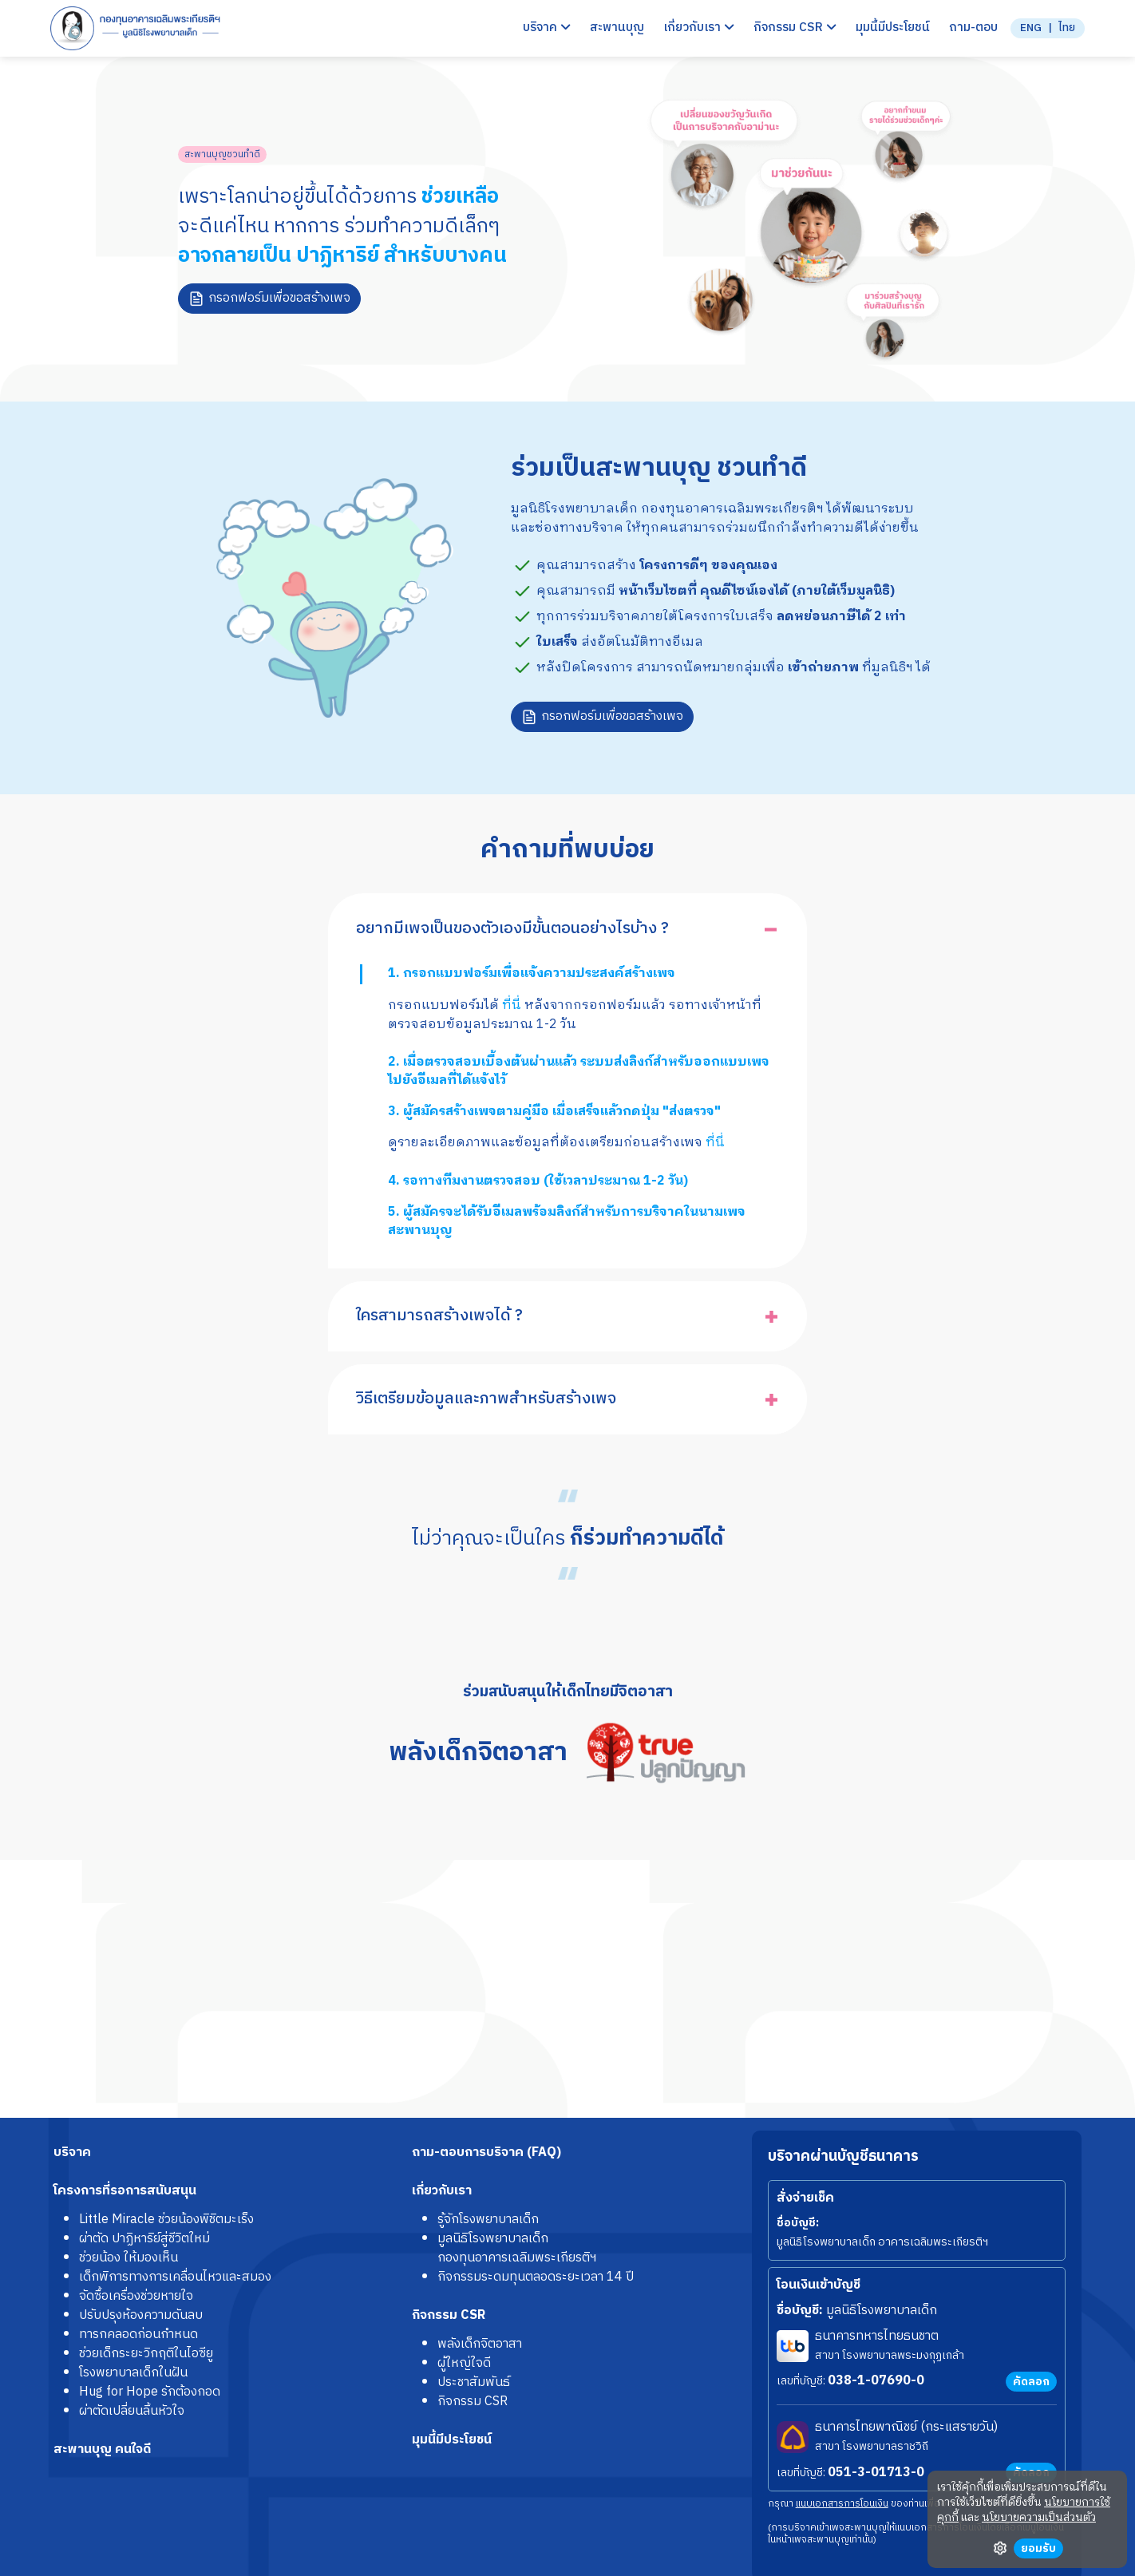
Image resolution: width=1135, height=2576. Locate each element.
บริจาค (72, 2152)
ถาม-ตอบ (973, 28)
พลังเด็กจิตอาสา (479, 2344)
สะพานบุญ (617, 28)
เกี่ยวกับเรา (442, 2191)
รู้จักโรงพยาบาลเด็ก (488, 2219)
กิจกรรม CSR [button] (794, 28)
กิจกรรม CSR (448, 2315)
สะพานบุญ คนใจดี (102, 2449)
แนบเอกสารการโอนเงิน (842, 2503)
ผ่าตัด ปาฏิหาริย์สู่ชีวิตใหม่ (144, 2239)
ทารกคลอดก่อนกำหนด (138, 2334)
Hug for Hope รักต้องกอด (149, 2392)
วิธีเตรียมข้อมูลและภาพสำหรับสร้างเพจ (486, 1399)
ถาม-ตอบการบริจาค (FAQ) (486, 2152)
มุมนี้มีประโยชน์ (893, 28)
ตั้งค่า (1000, 2548)
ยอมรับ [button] (1038, 2548)
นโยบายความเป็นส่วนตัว (1039, 2518)
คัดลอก (1031, 2381)
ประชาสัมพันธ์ (473, 2382)
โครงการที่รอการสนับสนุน (124, 2191)
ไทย (1066, 29)
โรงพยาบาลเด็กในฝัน (133, 2373)
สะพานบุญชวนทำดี (222, 154)
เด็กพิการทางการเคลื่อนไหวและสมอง (175, 2277)
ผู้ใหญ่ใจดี (464, 2363)
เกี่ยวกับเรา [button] (698, 28)
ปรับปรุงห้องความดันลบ (141, 2315)
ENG (1031, 29)
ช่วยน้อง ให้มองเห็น (128, 2258)
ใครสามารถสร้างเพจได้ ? (439, 1316)
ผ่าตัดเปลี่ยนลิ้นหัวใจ (131, 2411)
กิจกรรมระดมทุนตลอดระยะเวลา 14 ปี (535, 2277)
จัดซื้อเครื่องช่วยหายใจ (136, 2296)
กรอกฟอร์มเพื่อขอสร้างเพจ (279, 298)
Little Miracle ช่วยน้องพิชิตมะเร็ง (166, 2219)
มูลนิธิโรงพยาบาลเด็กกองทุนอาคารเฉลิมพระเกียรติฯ (516, 2248)
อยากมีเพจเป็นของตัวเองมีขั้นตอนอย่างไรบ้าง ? (512, 929)
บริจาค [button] (547, 28)
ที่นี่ (511, 1005)
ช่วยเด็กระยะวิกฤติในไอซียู (146, 2353)
